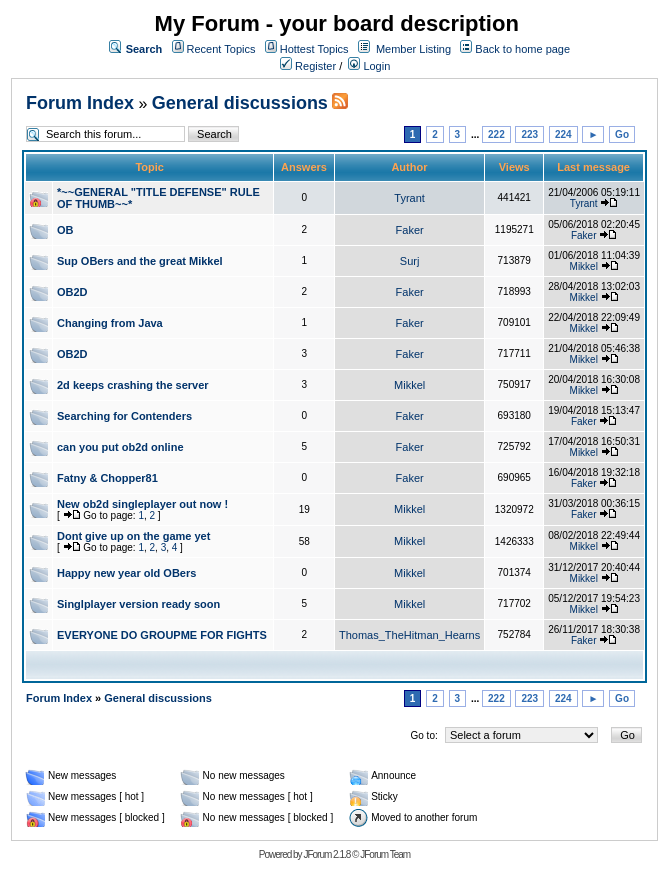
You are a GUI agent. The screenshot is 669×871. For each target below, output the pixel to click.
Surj (410, 261)
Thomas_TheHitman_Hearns (409, 635)
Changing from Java (110, 323)
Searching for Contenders (124, 416)
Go (622, 134)
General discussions (240, 103)
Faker (410, 230)
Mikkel (584, 266)
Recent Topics (221, 49)
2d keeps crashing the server (133, 385)
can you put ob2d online (120, 447)
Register (308, 66)
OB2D (72, 292)
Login (369, 66)
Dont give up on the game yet (133, 536)
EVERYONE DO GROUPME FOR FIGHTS (162, 635)
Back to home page (522, 49)
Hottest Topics (314, 49)
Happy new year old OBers (126, 573)
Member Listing (413, 49)
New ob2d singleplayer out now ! (142, 504)
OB (65, 230)
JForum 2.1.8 (326, 854)
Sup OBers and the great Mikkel (140, 261)
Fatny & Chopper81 (107, 478)
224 (563, 134)
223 (529, 134)
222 (496, 134)
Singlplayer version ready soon (138, 604)
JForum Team (385, 854)
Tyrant (409, 198)
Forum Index (80, 103)
